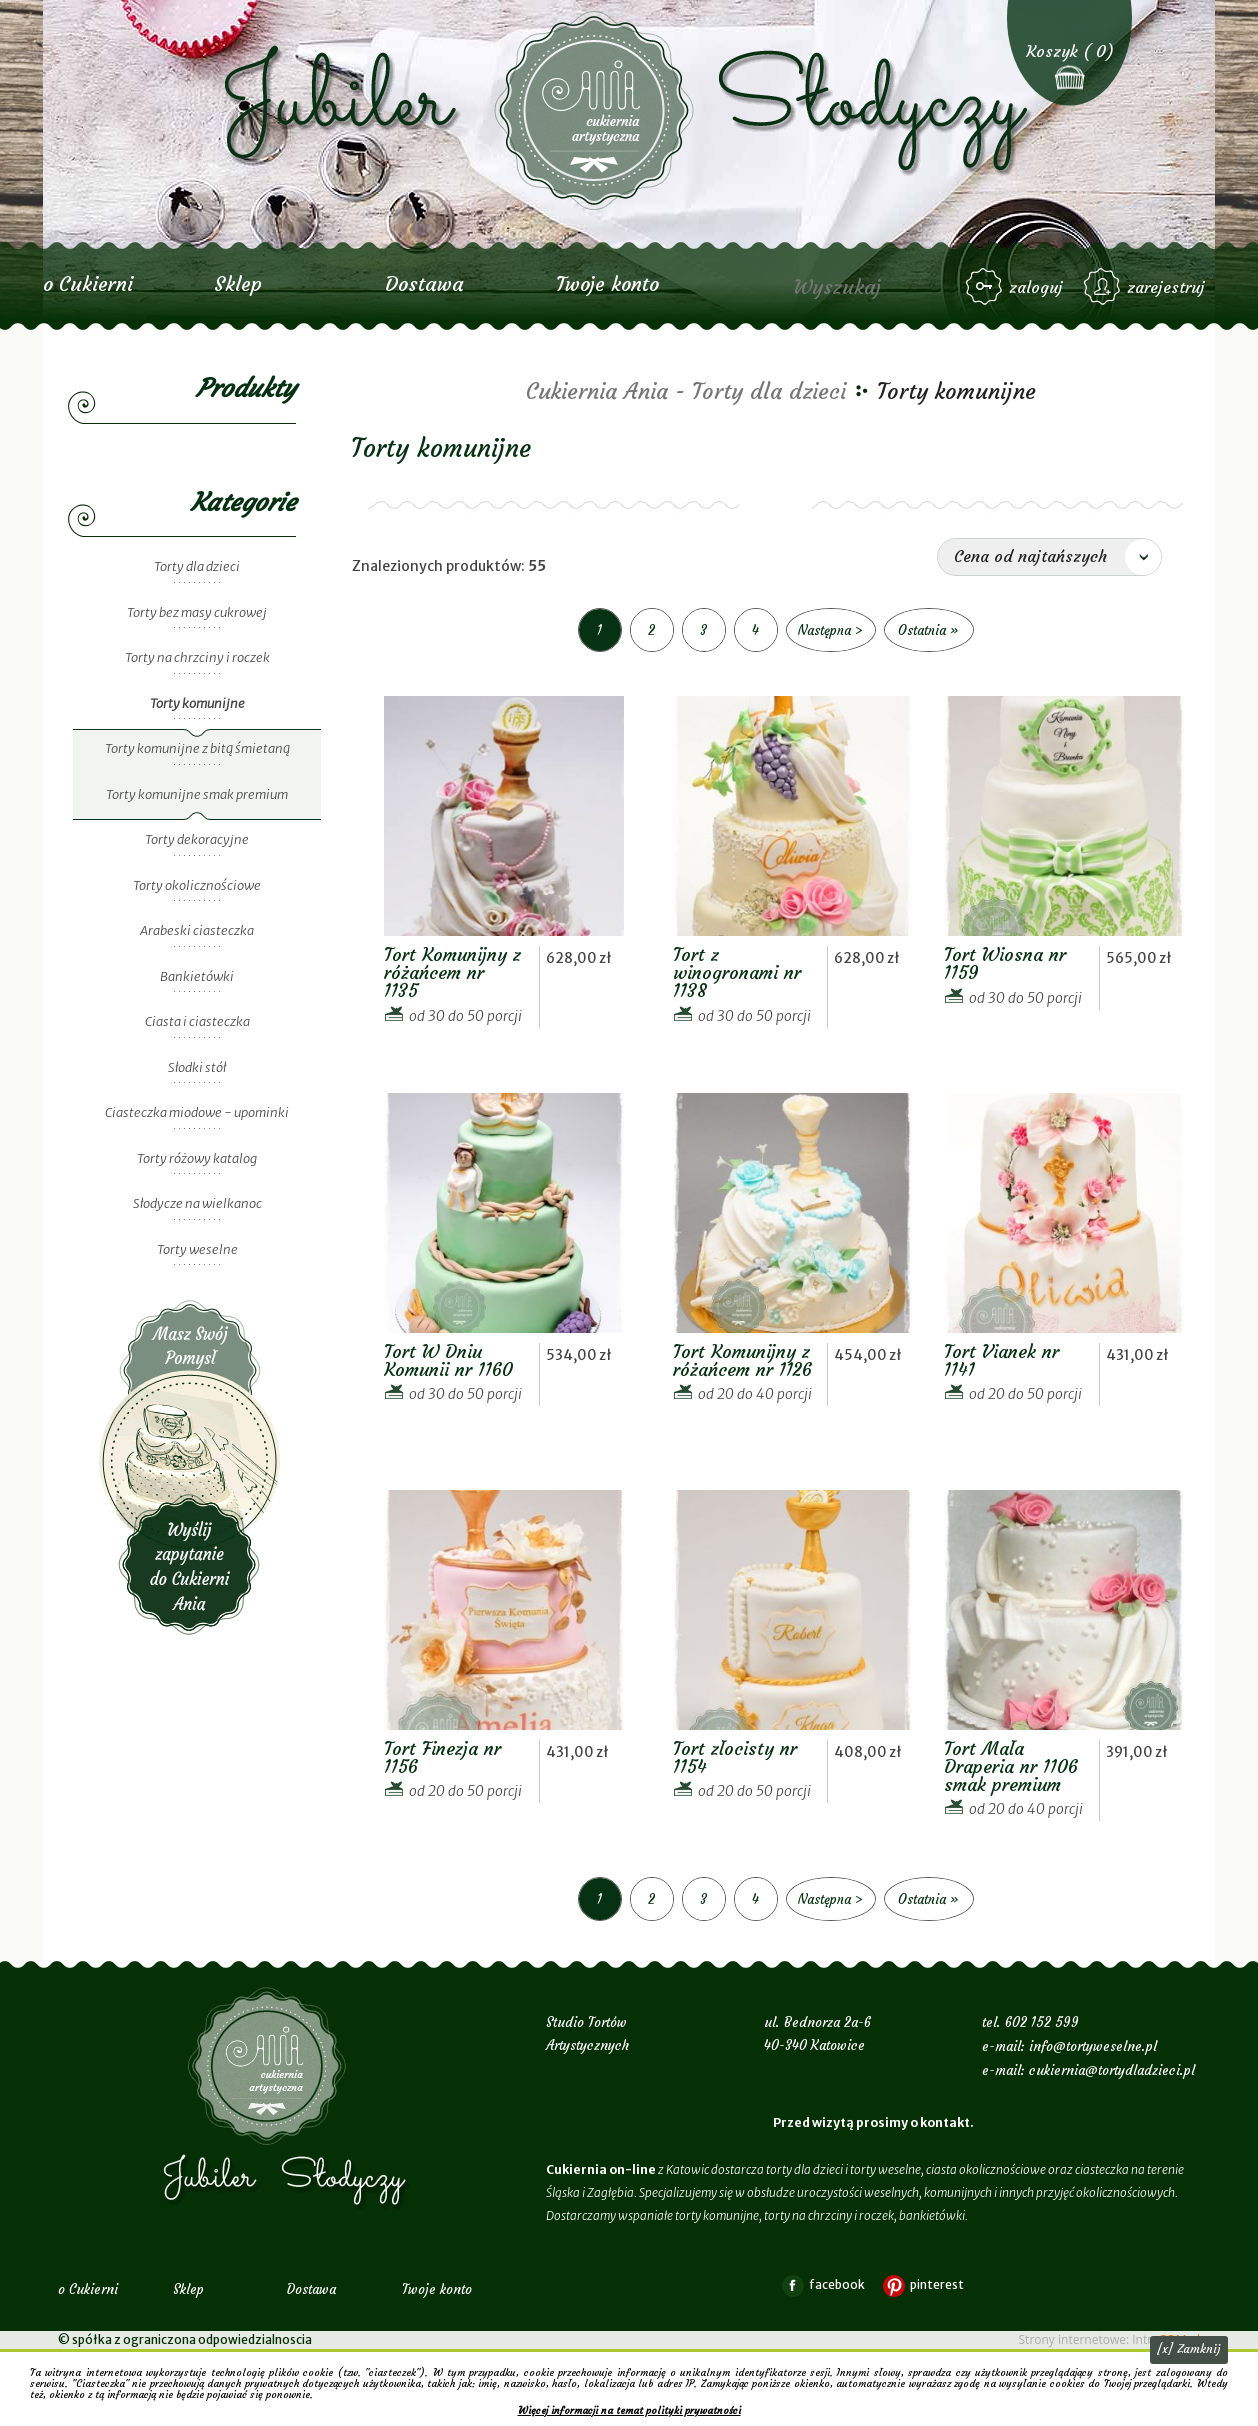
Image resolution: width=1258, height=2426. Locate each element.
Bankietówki (197, 976)
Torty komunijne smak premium (197, 794)
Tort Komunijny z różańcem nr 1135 (452, 972)
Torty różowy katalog (197, 1158)
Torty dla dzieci (197, 566)
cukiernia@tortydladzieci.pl (1112, 2070)
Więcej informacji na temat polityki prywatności (629, 2410)
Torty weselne (197, 1249)
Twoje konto (607, 283)
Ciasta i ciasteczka (197, 1021)
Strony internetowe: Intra (1109, 2339)
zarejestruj (1166, 287)
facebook (837, 2284)
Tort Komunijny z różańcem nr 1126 (742, 1360)
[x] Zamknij (1189, 2348)
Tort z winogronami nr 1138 (737, 972)
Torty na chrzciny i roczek (197, 657)
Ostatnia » (928, 630)
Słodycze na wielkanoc (197, 1203)
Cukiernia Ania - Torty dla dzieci (686, 391)
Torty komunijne (197, 703)
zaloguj (1036, 287)
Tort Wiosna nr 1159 (1005, 963)
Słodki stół (197, 1067)
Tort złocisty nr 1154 (735, 1757)
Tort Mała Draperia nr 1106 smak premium (1011, 1766)
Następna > (830, 630)
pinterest (937, 2284)
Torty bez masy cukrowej (197, 612)
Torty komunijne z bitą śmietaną (197, 748)
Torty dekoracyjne (197, 839)
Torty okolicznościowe (197, 885)
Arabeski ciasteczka (197, 930)
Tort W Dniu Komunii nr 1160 (448, 1360)
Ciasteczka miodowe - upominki (197, 1112)
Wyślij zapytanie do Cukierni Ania (190, 1467)
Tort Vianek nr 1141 (1001, 1360)
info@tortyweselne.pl (1093, 2046)
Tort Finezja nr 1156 (442, 1757)
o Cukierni (88, 283)
